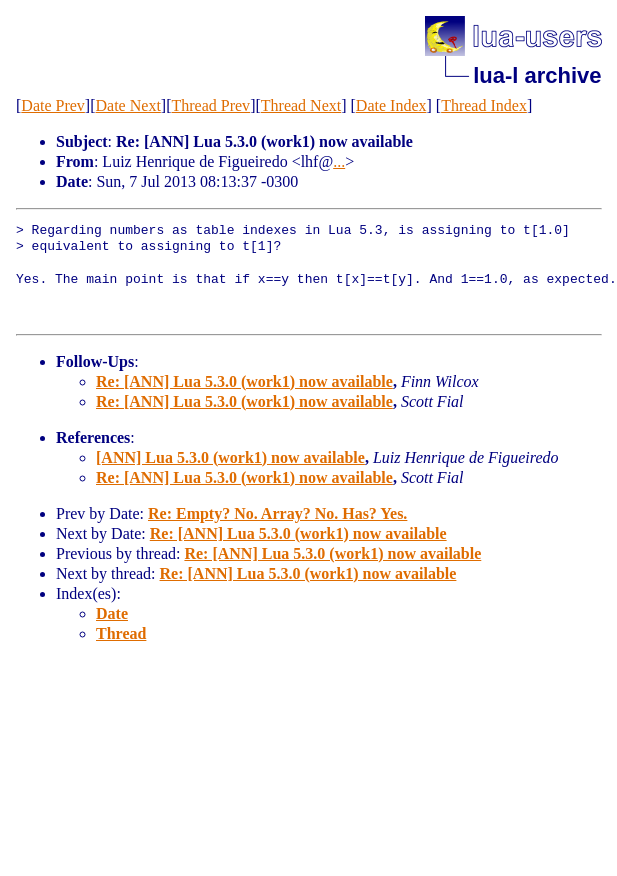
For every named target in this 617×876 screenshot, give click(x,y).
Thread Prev (210, 105)
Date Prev (53, 105)
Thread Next (301, 105)
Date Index (391, 105)
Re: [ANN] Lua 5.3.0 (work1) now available (244, 381)
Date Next (128, 105)
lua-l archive (537, 75)
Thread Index (484, 105)
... (339, 161)
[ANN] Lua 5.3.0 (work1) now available (230, 457)
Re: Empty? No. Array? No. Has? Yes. (277, 513)
